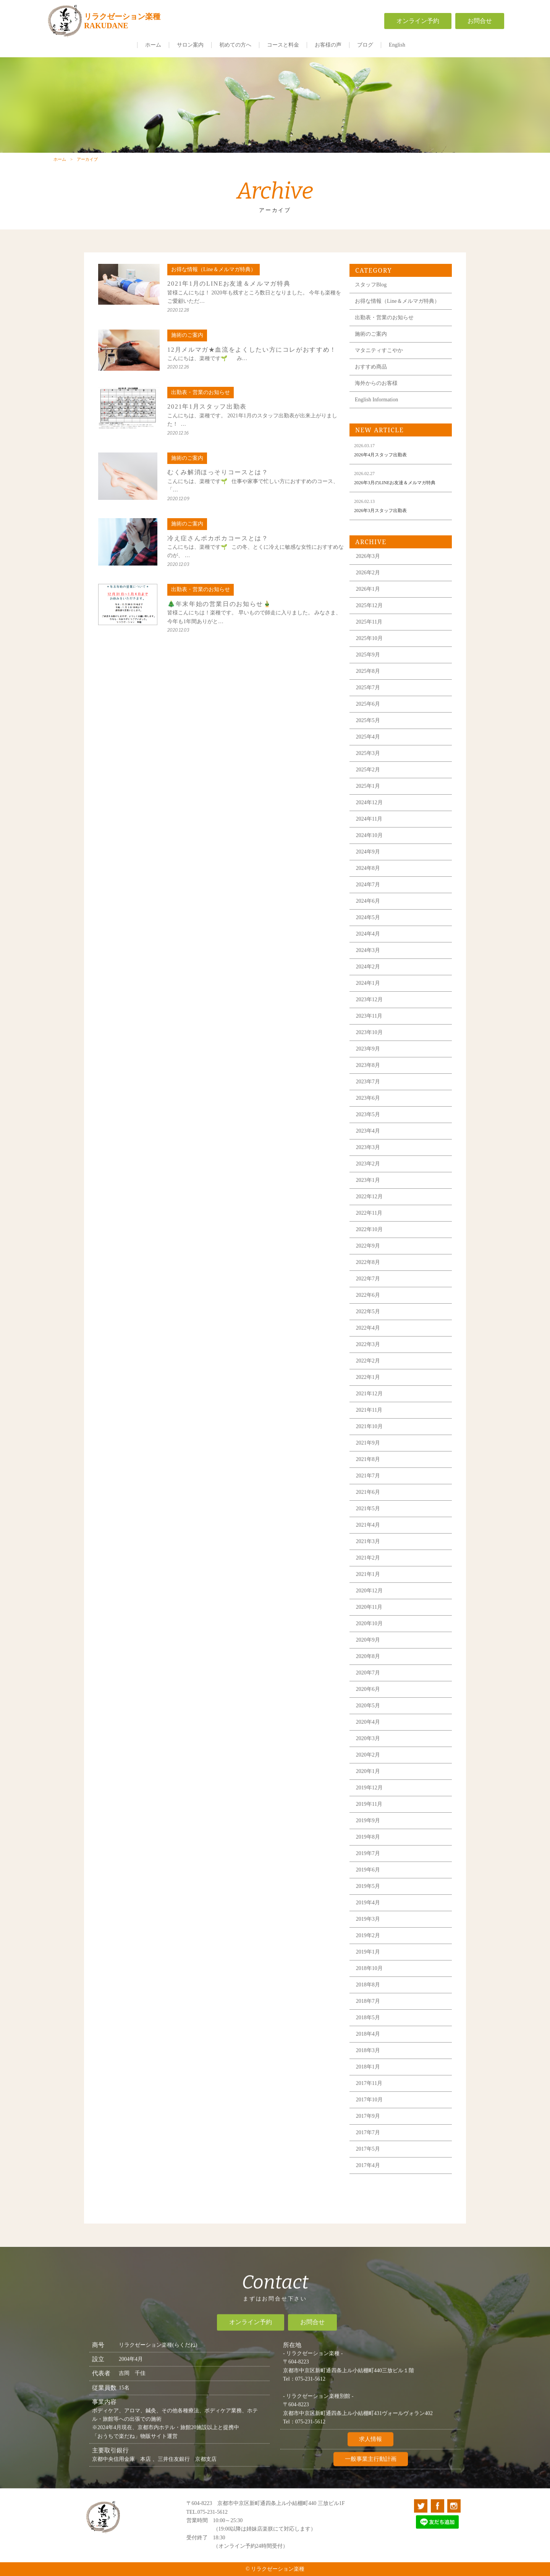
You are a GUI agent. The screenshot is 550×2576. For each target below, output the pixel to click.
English (397, 45)
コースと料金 (283, 45)
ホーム (153, 45)
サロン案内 (190, 45)
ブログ (365, 45)
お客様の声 (328, 45)
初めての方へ (235, 45)
